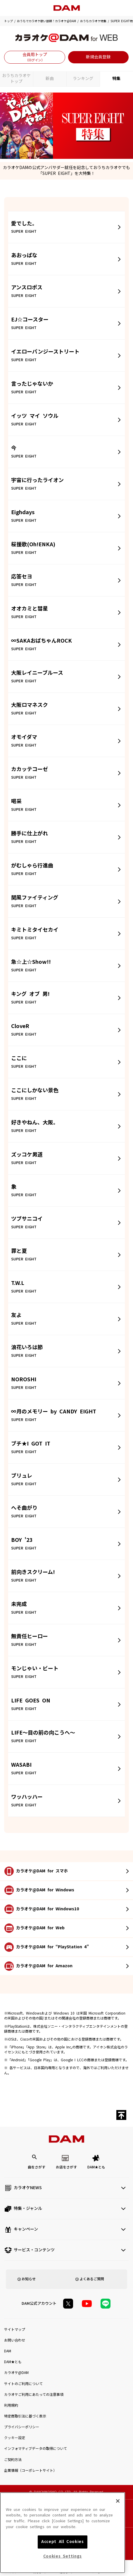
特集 (116, 78)
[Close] (117, 2539)
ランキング (83, 78)
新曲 (50, 78)
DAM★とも (96, 2167)
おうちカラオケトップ (16, 79)
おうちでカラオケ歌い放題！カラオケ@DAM (46, 21)
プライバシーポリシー (21, 2427)
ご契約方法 (13, 2460)
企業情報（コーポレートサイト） (30, 2470)
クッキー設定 (14, 2438)
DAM (7, 2351)
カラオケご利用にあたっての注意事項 (33, 2394)
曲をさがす (36, 2167)
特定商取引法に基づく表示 (25, 2416)
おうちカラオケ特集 (93, 21)
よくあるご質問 (92, 2279)
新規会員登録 (98, 57)
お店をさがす (66, 2167)
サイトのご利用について (23, 2384)
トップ (8, 21)
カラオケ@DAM (16, 2373)
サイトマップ (14, 2329)
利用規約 (11, 2405)
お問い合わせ (14, 2340)
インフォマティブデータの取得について (35, 2448)
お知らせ (29, 2279)
